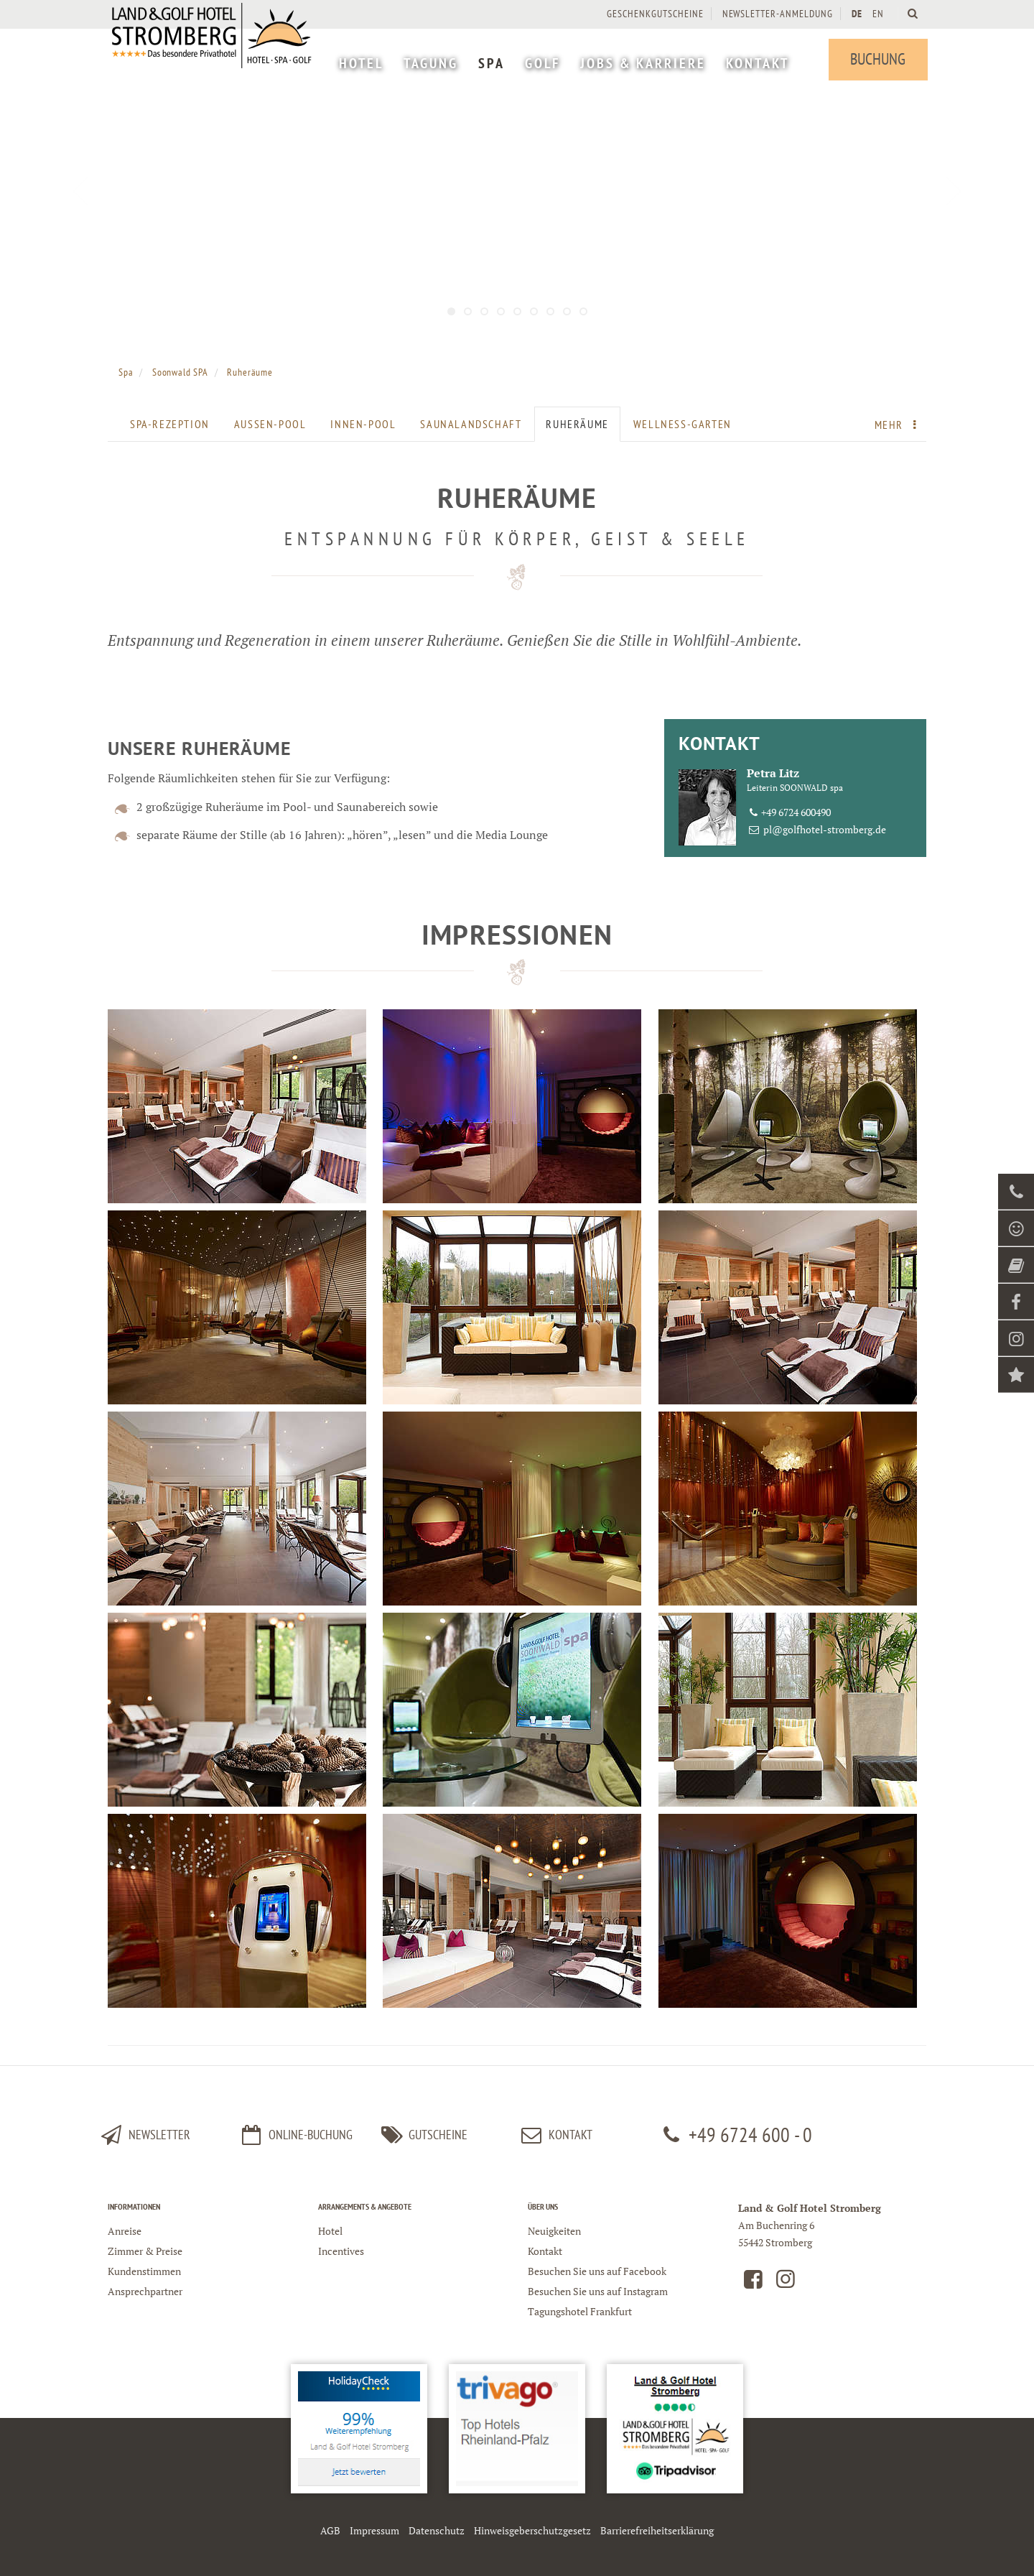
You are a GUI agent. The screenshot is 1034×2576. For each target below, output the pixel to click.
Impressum (374, 2530)
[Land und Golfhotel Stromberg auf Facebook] (753, 2282)
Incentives (341, 2251)
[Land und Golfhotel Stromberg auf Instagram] (785, 2282)
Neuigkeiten (554, 2231)
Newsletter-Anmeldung (776, 13)
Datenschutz (437, 2530)
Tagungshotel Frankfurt (580, 2311)
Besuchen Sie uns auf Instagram (598, 2291)
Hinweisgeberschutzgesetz (532, 2530)
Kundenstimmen (144, 2271)
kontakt (554, 2135)
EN (876, 13)
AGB (330, 2530)
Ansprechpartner (145, 2291)
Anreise (124, 2231)
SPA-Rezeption (170, 424)
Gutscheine (422, 2135)
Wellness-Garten (682, 424)
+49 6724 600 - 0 (734, 2135)
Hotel (330, 2231)
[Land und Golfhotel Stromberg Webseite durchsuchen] (911, 13)
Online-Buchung (295, 2135)
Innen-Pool (363, 424)
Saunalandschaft (470, 424)
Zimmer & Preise (145, 2251)
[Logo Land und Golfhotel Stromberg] (215, 57)
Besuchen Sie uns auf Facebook (597, 2271)
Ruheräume (577, 424)
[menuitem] (359, 65)
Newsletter (143, 2135)
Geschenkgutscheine (654, 13)
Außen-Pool (270, 424)
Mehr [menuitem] (899, 424)
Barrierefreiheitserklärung (657, 2530)
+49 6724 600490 (796, 812)
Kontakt (545, 2251)
